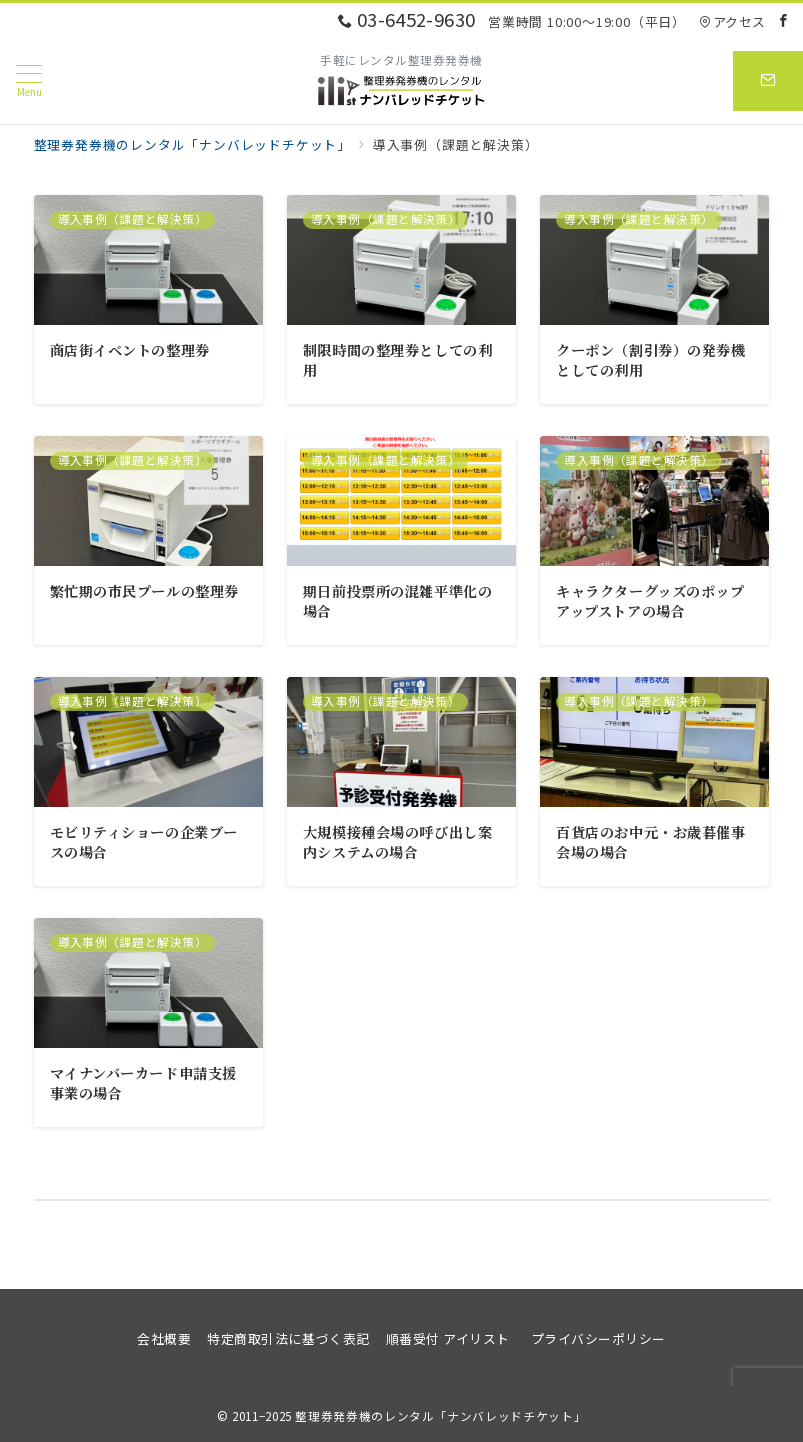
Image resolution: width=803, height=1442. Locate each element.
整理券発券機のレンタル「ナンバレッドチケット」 (440, 1416)
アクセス (732, 21)
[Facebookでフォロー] (784, 20)
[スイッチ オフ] (768, 81)
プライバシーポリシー (598, 1338)
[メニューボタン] (29, 80)
